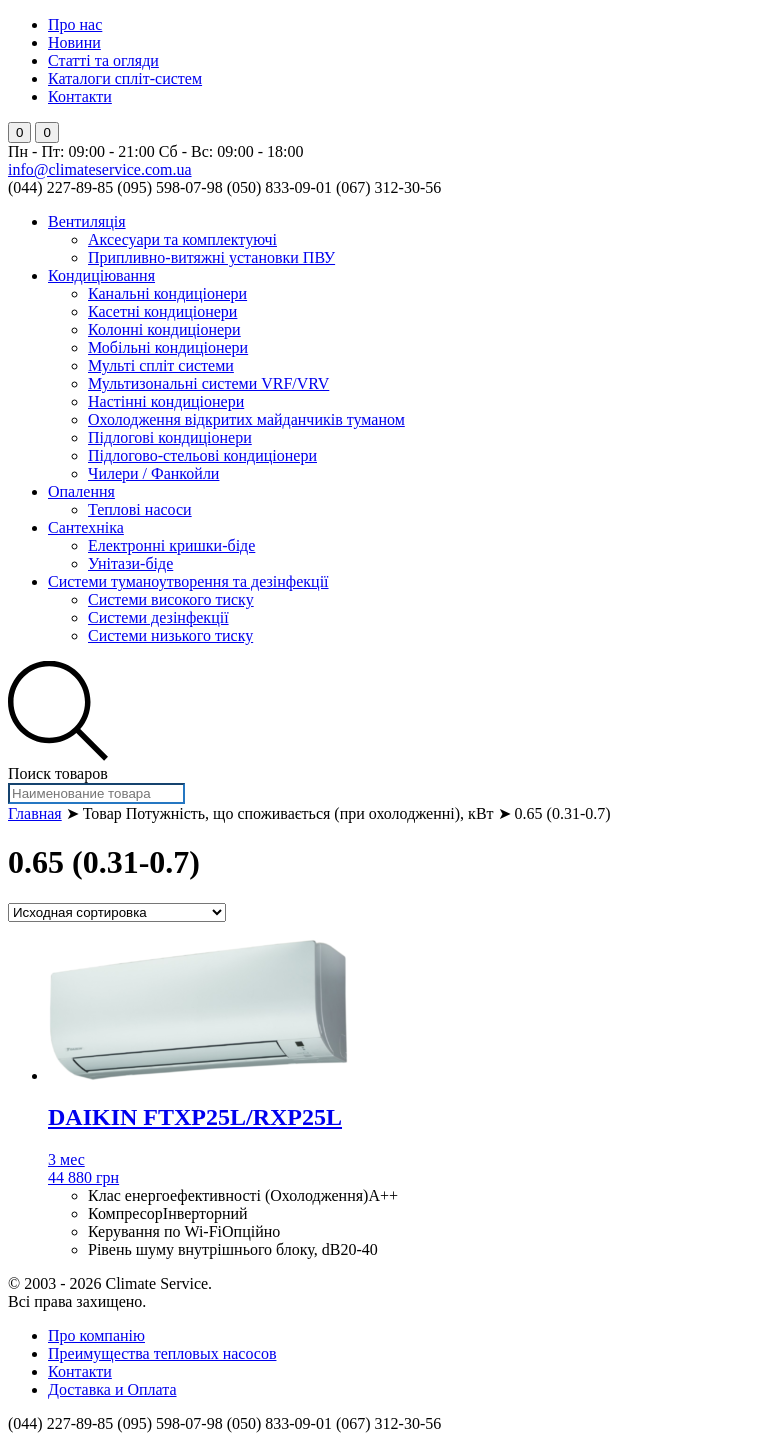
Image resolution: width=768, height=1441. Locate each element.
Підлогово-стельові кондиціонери (202, 455)
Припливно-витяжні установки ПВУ (211, 257)
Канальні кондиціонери (167, 293)
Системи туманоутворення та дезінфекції (188, 581)
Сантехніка (86, 527)
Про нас (75, 24)
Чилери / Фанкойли (153, 473)
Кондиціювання (101, 275)
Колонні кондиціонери (164, 329)
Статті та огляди (103, 60)
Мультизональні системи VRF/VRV (208, 383)
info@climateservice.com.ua (100, 169)
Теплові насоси (140, 509)
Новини (74, 42)
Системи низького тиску (170, 635)
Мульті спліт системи (161, 365)
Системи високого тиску (171, 599)
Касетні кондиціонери (162, 311)
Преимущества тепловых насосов (162, 1353)
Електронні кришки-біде (171, 545)
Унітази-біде (130, 563)
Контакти (80, 96)
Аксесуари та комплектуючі (182, 239)
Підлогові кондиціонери (170, 437)
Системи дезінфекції (158, 617)
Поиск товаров (58, 773)
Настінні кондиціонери (166, 401)
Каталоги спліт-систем (125, 78)
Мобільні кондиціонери (168, 347)
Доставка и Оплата (112, 1389)
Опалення (81, 491)
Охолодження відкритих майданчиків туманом (246, 419)
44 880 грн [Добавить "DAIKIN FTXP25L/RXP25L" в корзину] (83, 1177)
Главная (35, 813)
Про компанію (96, 1335)
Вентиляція (87, 221)
